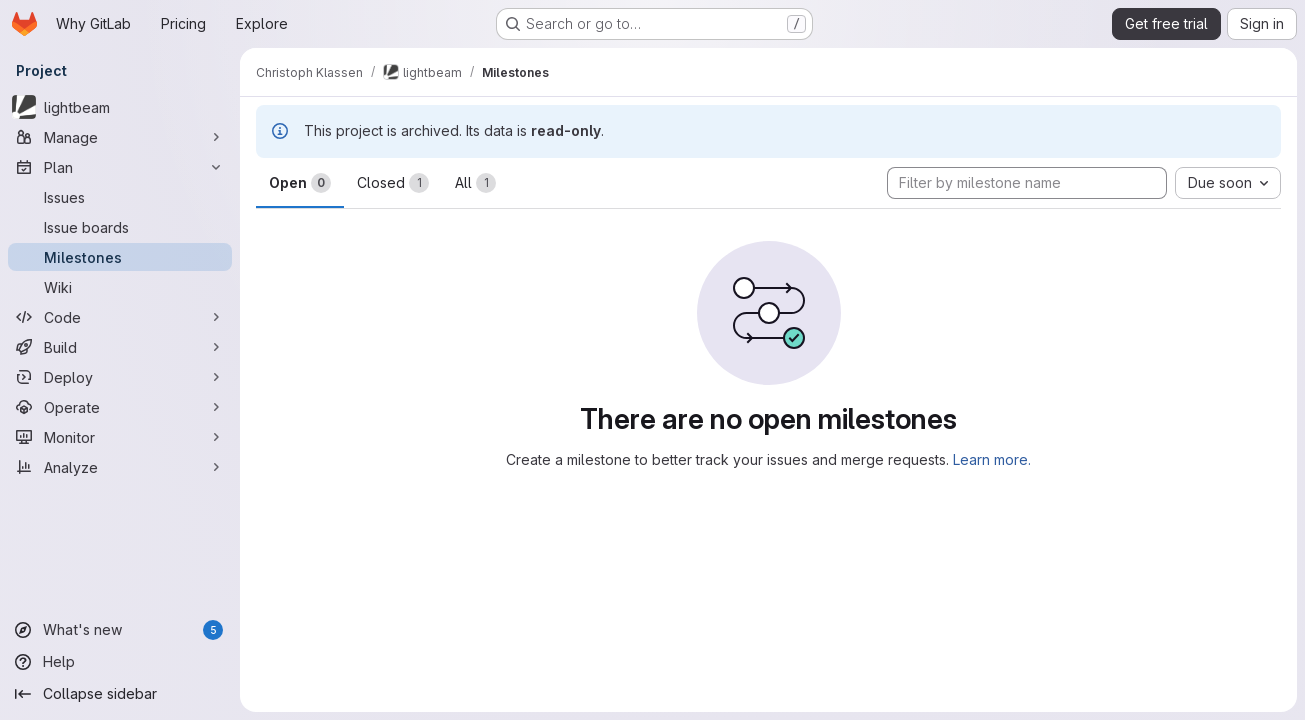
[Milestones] (120, 257)
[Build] (120, 347)
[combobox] (1228, 183)
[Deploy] (120, 377)
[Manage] (120, 137)
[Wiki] (120, 287)
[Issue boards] (120, 227)
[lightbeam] (120, 107)
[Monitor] (120, 437)
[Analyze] (120, 467)
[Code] (120, 317)
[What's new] (120, 630)
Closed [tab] (393, 183)
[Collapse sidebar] (120, 694)
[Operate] (120, 407)
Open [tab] (300, 183)
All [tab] (475, 183)
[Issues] (120, 197)
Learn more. (992, 459)
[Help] (120, 662)
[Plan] (120, 167)
